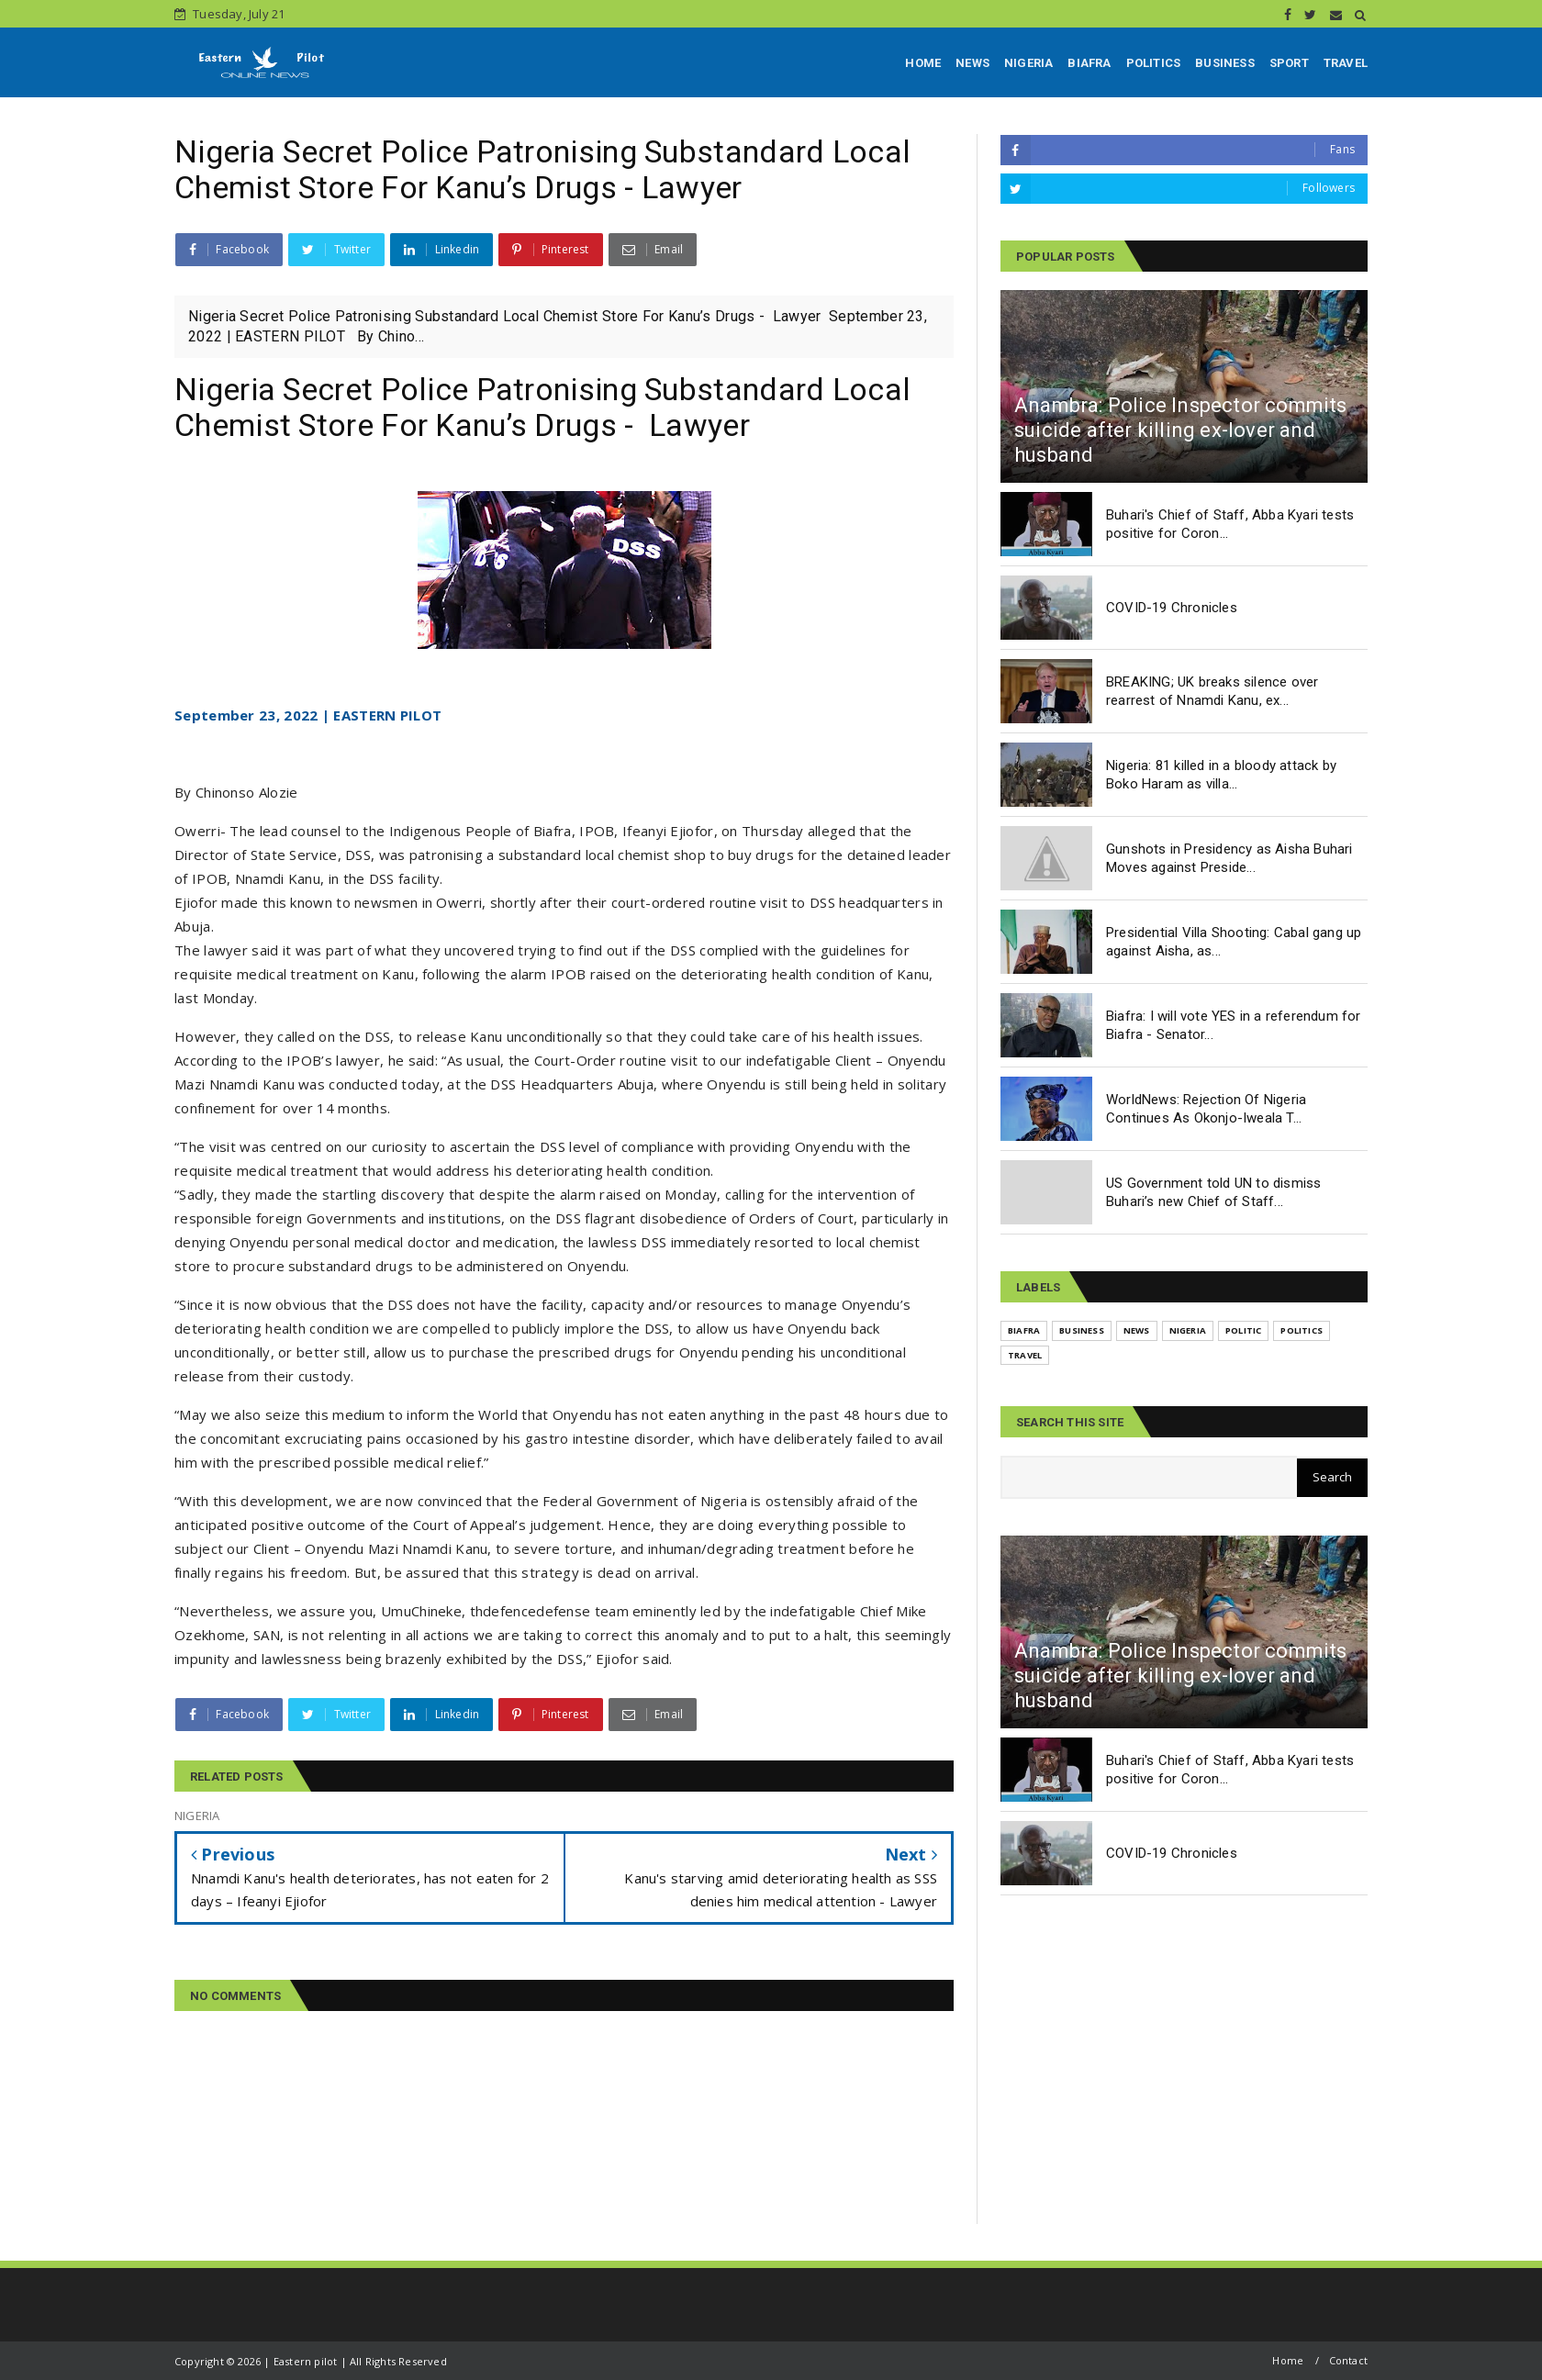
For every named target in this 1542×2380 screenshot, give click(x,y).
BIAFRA (1089, 63)
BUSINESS (1225, 63)
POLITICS (1153, 63)
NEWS (972, 63)
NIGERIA (1028, 63)
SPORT (1289, 63)
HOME (923, 63)
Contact (1348, 2360)
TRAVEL (1346, 63)
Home (1287, 2360)
